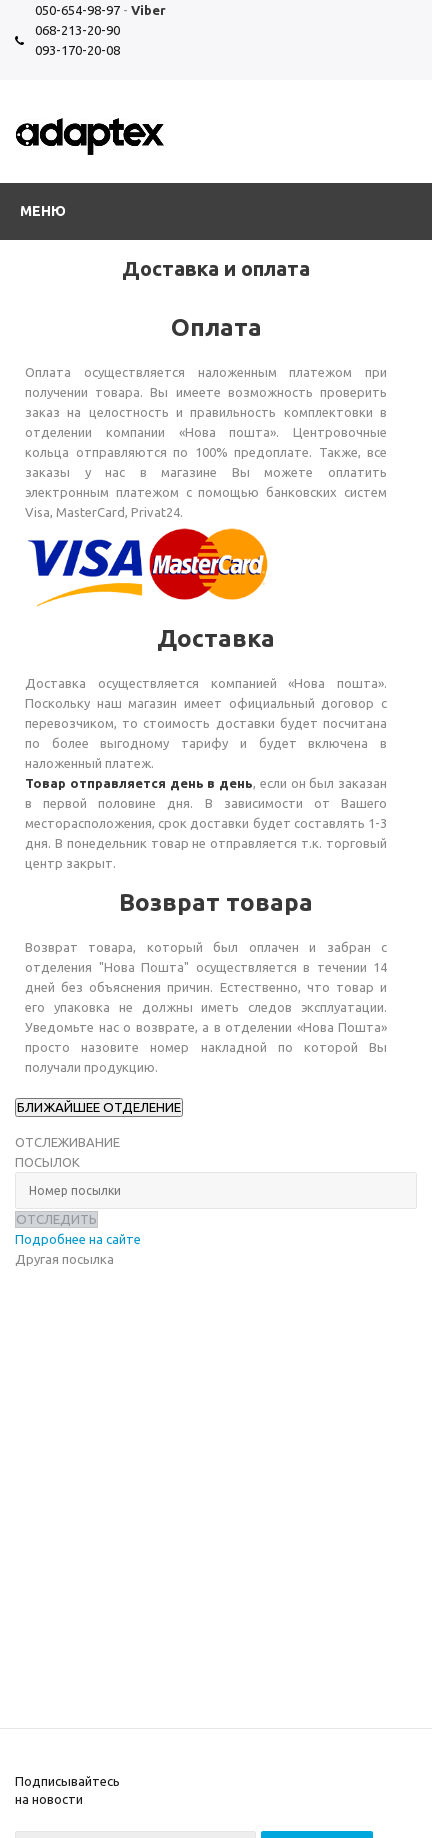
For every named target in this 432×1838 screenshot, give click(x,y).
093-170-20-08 (77, 50)
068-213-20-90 (77, 30)
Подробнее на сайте (78, 1239)
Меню (43, 211)
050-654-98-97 (77, 10)
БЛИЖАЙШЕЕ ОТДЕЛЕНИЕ (99, 1107)
